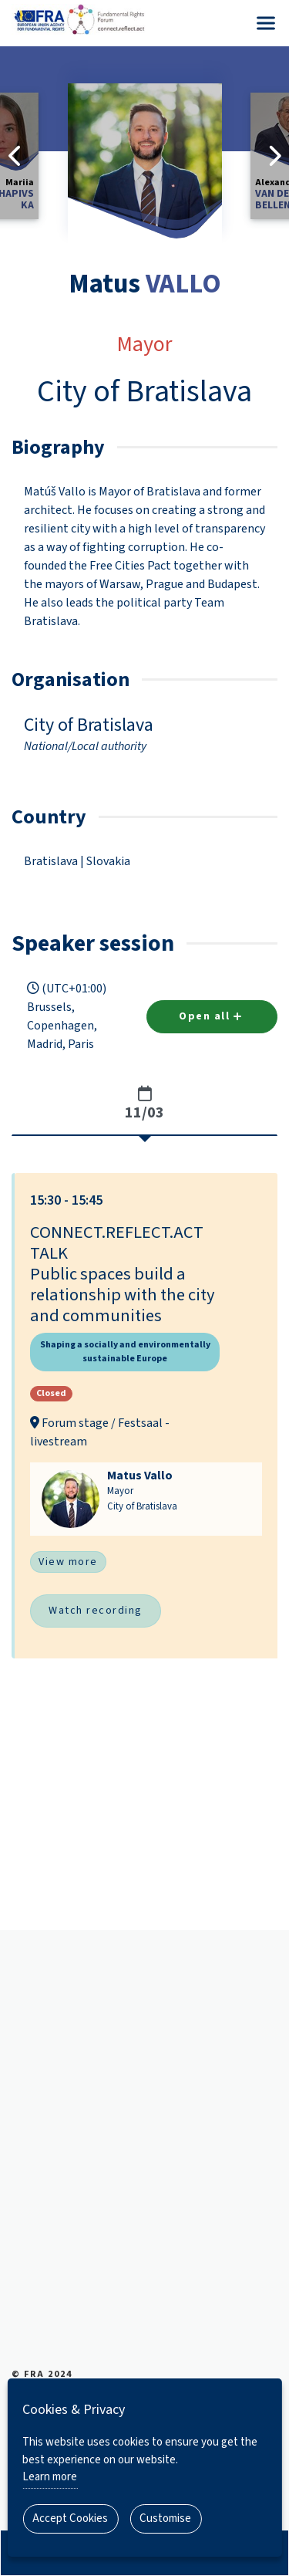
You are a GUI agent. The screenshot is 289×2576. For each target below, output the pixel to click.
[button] (146, 1415)
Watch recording (96, 1610)
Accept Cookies (70, 2518)
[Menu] (266, 23)
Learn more (49, 2477)
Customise (165, 2518)
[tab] (144, 1104)
